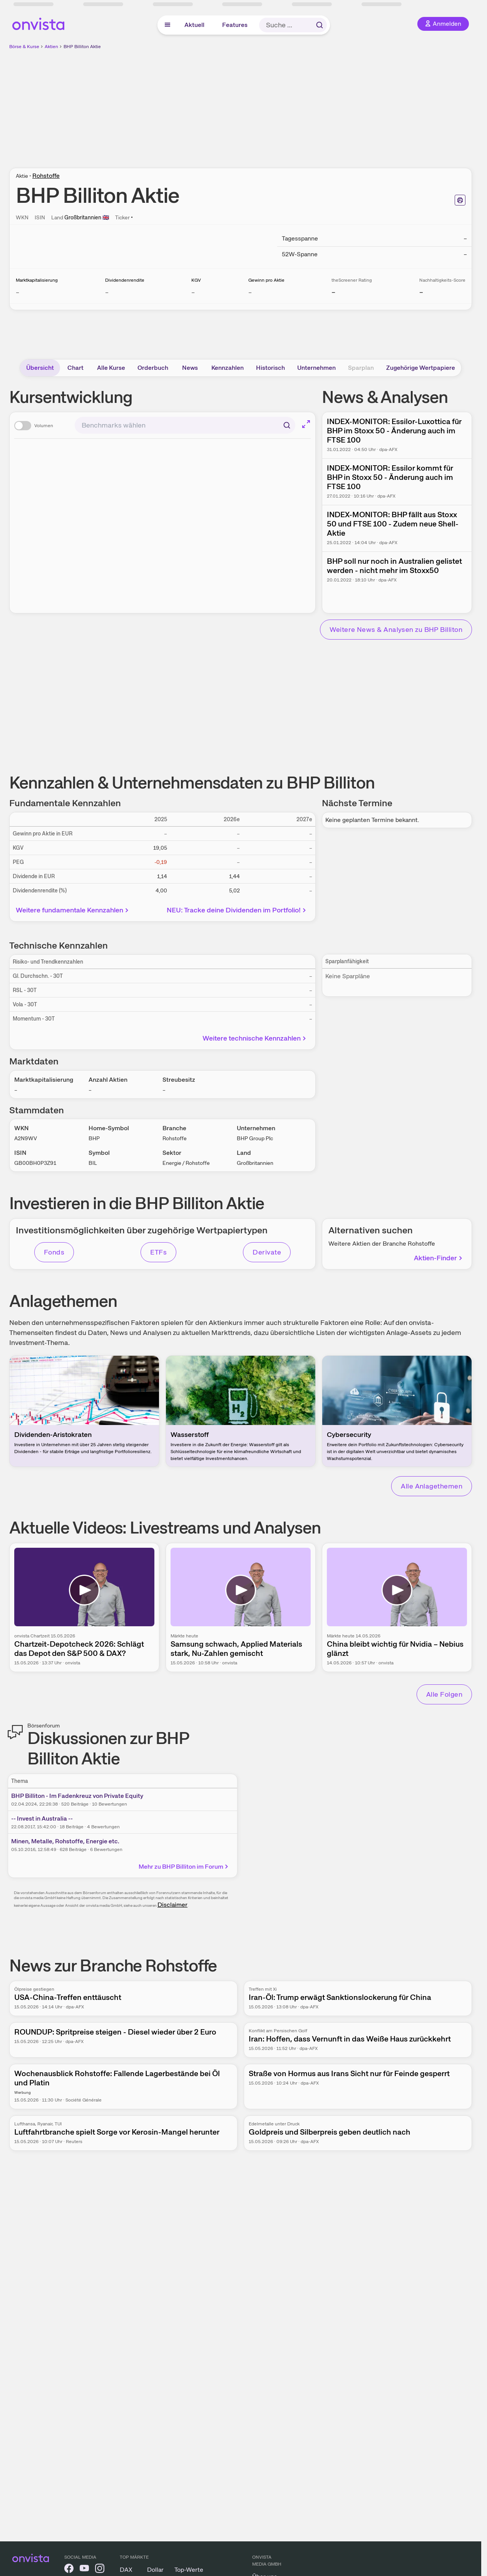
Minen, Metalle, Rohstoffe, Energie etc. (65, 1841)
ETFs (158, 1252)
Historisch (270, 368)
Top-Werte (188, 2570)
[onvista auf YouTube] (84, 2570)
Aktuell (194, 25)
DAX (126, 2570)
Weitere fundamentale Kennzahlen (73, 909)
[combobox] (185, 425)
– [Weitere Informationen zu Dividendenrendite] (107, 292)
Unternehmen (316, 368)
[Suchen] (287, 425)
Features (235, 25)
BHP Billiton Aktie (82, 46)
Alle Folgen (444, 1694)
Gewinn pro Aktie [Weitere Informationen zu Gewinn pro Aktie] (266, 280)
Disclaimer (172, 1905)
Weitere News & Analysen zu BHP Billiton (396, 629)
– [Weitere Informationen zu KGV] (193, 292)
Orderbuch (152, 368)
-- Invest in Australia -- (42, 1818)
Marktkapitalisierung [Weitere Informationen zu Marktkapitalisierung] (37, 280)
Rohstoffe (46, 176)
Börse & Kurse (24, 46)
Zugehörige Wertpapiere (420, 368)
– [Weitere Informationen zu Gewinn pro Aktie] (250, 292)
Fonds (54, 1252)
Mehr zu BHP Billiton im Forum (184, 1867)
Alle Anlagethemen (431, 1486)
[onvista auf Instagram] (99, 2570)
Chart (75, 368)
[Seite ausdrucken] (460, 200)
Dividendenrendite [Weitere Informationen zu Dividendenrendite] (124, 280)
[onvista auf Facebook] (69, 2570)
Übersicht (40, 368)
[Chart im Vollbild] (306, 424)
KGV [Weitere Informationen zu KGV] (196, 280)
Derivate (267, 1252)
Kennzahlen (227, 368)
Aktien (51, 46)
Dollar (155, 2570)
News (190, 368)
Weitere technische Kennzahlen (255, 1038)
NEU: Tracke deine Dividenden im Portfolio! (237, 909)
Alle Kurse (111, 368)
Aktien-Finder (439, 1257)
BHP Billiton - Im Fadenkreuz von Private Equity (77, 1796)
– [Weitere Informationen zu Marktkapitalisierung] (17, 292)
